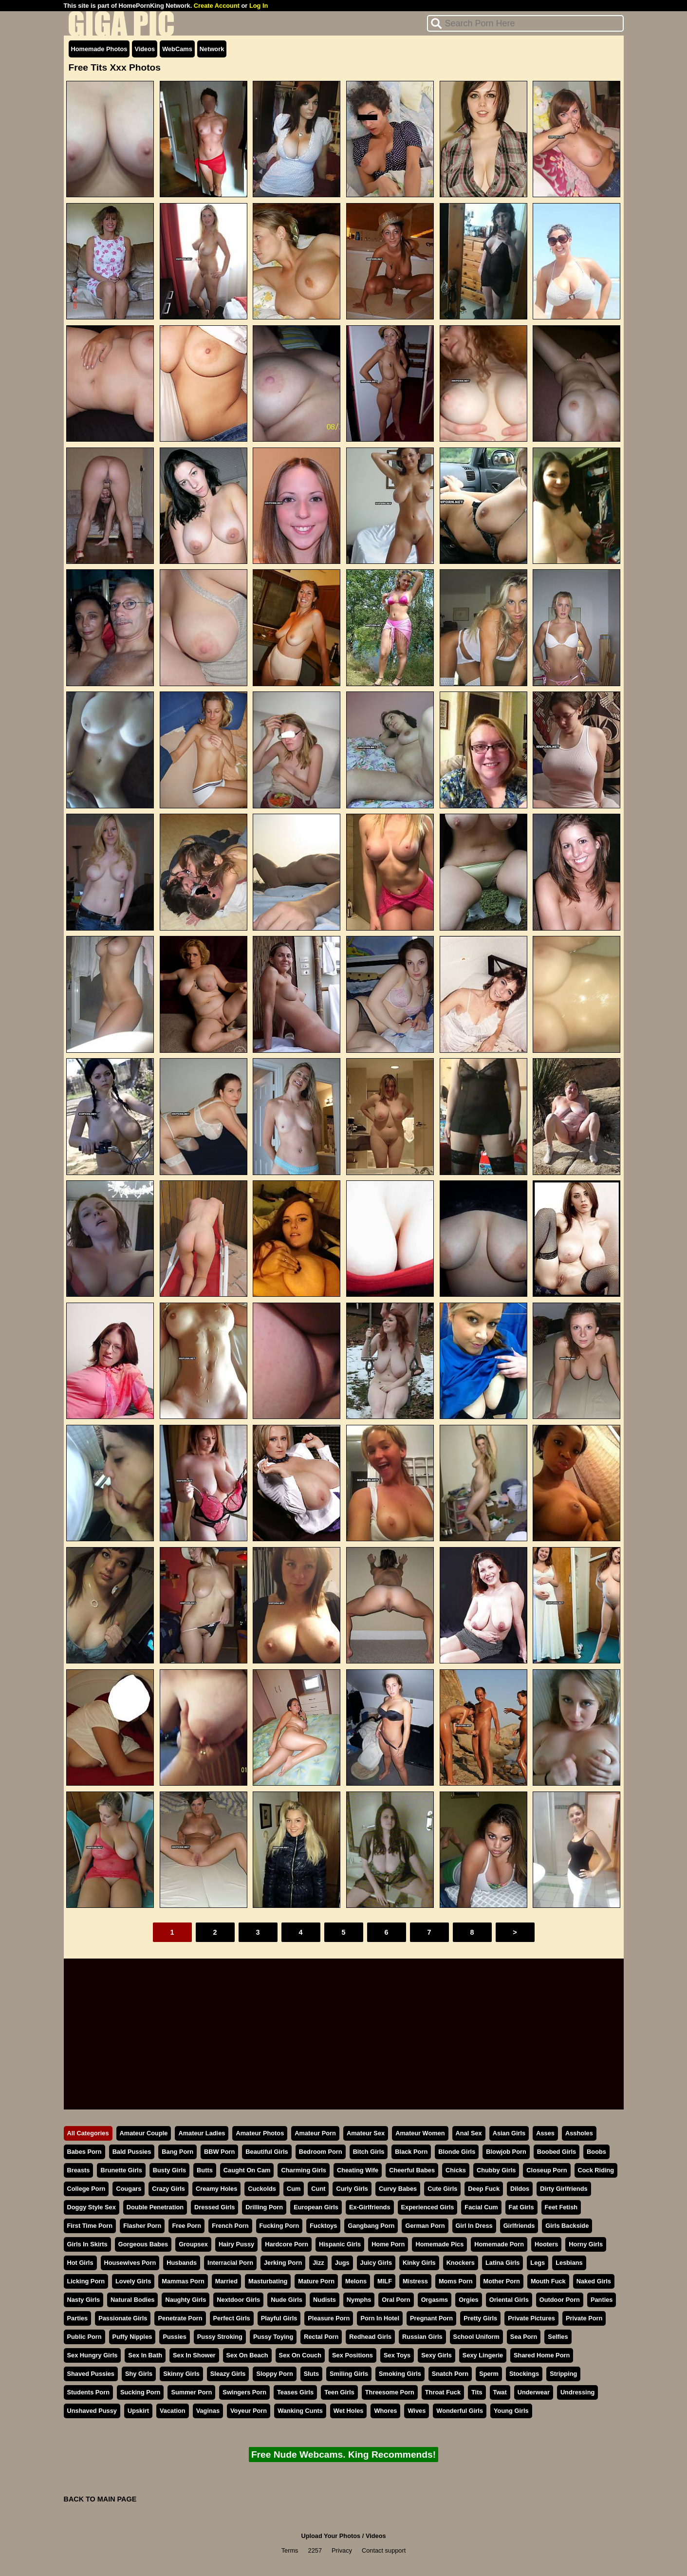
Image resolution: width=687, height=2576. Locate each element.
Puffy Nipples (132, 2336)
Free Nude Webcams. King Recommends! (343, 2454)
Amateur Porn (315, 2133)
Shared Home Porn (542, 2355)
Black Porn (411, 2151)
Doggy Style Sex (91, 2207)
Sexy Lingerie (483, 2355)
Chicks (456, 2170)
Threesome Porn (389, 2392)
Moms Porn (456, 2281)
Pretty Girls (480, 2318)
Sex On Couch (300, 2355)
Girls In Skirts (87, 2244)
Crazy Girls (168, 2188)
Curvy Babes (398, 2188)
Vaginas (208, 2410)
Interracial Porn (230, 2262)
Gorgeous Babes (143, 2244)
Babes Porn (84, 2151)
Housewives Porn (130, 2262)
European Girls (316, 2207)
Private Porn (584, 2318)
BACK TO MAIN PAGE (100, 2499)
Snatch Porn (450, 2373)
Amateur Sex (366, 2133)
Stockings (524, 2373)
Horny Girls (586, 2244)
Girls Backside (567, 2225)
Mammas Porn (183, 2281)
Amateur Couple (144, 2133)
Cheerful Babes (412, 2170)
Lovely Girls (133, 2281)
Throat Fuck (443, 2392)
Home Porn (388, 2244)
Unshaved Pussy (92, 2410)
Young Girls (511, 2410)
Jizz (318, 2262)
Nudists (324, 2299)
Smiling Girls (349, 2373)
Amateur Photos (260, 2133)
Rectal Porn (321, 2336)
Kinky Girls (419, 2262)
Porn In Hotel (379, 2318)
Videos (144, 49)
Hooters (546, 2244)
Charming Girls (303, 2170)
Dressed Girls (214, 2207)
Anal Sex (469, 2133)
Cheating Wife (357, 2170)
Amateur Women (420, 2133)
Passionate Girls (122, 2318)
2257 (315, 2550)
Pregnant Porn (431, 2318)
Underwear (534, 2392)
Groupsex (193, 2244)
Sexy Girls (436, 2355)
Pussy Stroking (219, 2336)
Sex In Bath (145, 2355)
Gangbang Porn (371, 2225)
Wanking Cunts (300, 2410)
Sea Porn (523, 2336)
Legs (537, 2262)
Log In (258, 5)
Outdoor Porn (559, 2299)
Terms (289, 2550)
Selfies (558, 2336)
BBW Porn (219, 2151)
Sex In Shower (194, 2355)
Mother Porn (501, 2281)
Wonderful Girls (459, 2410)
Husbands (182, 2262)
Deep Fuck (484, 2188)
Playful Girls (279, 2318)
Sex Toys (397, 2355)
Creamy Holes (216, 2188)
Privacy (342, 2550)
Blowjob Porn (506, 2151)
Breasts (78, 2170)
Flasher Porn (142, 2225)
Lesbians (569, 2262)
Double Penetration (155, 2207)
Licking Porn (86, 2281)
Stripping (563, 2373)
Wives (417, 2410)
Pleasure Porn (329, 2318)
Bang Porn (177, 2151)
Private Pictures (531, 2318)
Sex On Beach (247, 2355)
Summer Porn (191, 2392)
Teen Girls (339, 2392)
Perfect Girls (231, 2318)
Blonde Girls (456, 2151)
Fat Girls (521, 2207)
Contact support (384, 2550)
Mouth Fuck (548, 2281)
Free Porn (186, 2225)
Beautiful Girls (266, 2151)
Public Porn (84, 2336)
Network (212, 49)
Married (226, 2281)
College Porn (86, 2188)
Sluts (311, 2373)
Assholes (579, 2133)
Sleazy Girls (228, 2373)
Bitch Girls (369, 2151)
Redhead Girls (370, 2336)
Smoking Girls (400, 2373)
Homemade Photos (99, 49)
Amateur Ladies (201, 2133)
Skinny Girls (181, 2373)
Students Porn (88, 2392)
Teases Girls (295, 2392)
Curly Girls (352, 2188)
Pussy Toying (273, 2336)
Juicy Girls (376, 2262)
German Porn (425, 2225)
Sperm (489, 2373)
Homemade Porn (499, 2244)
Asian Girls (509, 2133)
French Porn (230, 2225)
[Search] (525, 23)
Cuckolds (262, 2188)
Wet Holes (349, 2410)
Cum (293, 2188)
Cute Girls (442, 2188)
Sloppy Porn (274, 2373)
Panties (602, 2299)
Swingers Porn (244, 2392)
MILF (384, 2281)
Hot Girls (80, 2262)
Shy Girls (138, 2373)
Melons (356, 2281)
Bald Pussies (131, 2151)
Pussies (174, 2336)
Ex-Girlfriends (369, 2207)
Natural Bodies (132, 2299)
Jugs (342, 2262)
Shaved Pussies (90, 2373)
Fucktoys (323, 2225)
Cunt (318, 2188)
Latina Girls (502, 2262)
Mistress (415, 2281)
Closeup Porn (546, 2170)
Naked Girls (593, 2281)
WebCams (177, 49)
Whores (385, 2410)
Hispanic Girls (340, 2244)
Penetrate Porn (180, 2318)
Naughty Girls (185, 2299)
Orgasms (434, 2299)
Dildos (519, 2188)
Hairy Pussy (236, 2244)
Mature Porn (316, 2281)
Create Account (217, 5)
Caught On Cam (247, 2170)
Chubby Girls (496, 2170)
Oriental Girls (509, 2299)
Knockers (460, 2262)
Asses (545, 2133)
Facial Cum (481, 2207)
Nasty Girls (83, 2299)
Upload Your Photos (330, 2535)
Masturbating (267, 2281)
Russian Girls (422, 2336)
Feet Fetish (561, 2207)
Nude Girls (286, 2299)
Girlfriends (519, 2225)
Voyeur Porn (248, 2410)
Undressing (577, 2392)
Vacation (173, 2410)
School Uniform (476, 2336)
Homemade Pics (439, 2244)
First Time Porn (90, 2225)
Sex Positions (352, 2355)
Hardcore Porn (286, 2244)
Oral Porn (396, 2299)
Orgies (469, 2299)
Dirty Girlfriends (563, 2188)
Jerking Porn (283, 2262)
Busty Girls (169, 2170)
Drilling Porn (264, 2207)
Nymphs (359, 2299)
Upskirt (138, 2410)
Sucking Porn (140, 2392)
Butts (205, 2170)
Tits (477, 2392)
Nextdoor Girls (238, 2299)
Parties (77, 2318)
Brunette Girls (121, 2170)
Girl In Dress (474, 2225)
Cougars (128, 2188)
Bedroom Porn (320, 2151)
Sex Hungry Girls (92, 2355)
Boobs (596, 2151)
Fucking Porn (279, 2225)
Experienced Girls (427, 2207)
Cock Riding (596, 2170)
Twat (500, 2392)
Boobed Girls (556, 2151)
